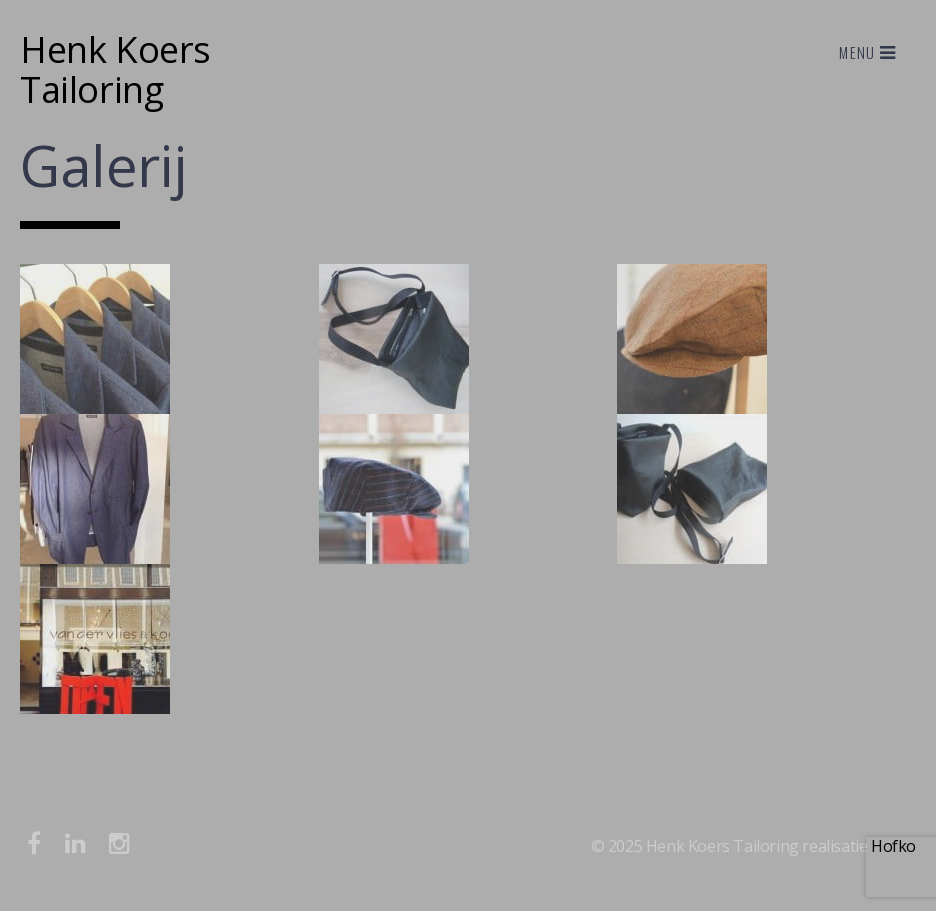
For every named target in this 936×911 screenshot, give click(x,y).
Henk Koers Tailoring (115, 69)
